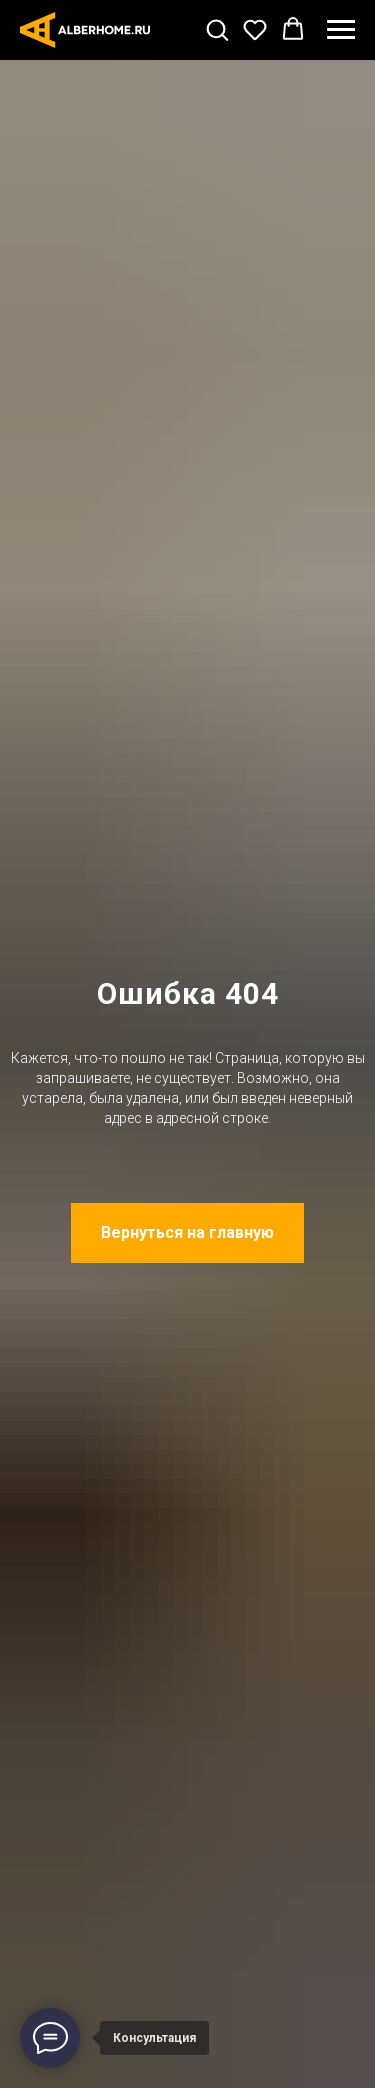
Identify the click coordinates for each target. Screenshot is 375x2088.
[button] (217, 29)
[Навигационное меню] (341, 30)
